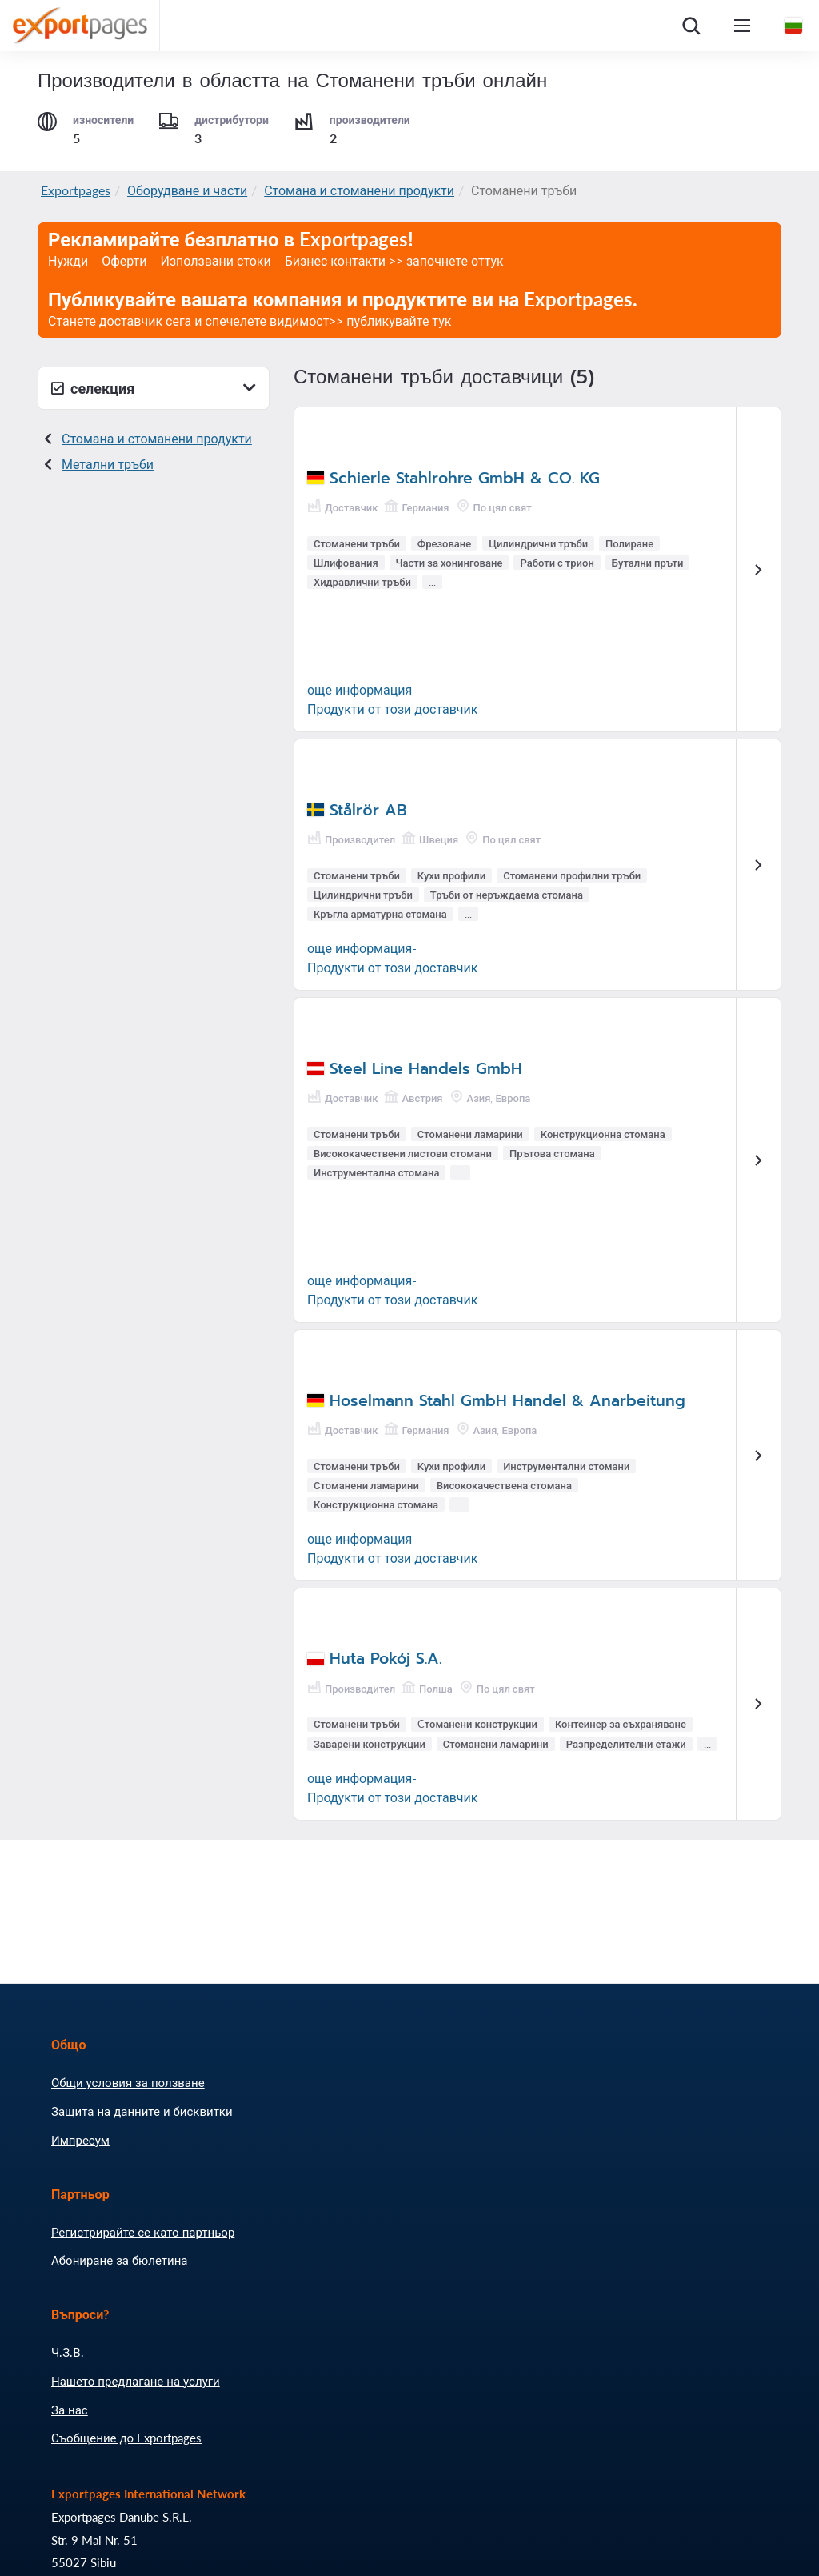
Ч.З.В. (67, 2352)
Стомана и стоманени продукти (359, 190)
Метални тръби (108, 463)
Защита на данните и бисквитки (142, 2111)
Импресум (80, 2140)
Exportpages (75, 190)
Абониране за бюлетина (119, 2260)
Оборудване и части (187, 190)
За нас (69, 2409)
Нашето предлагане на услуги (135, 2381)
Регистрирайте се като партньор (142, 2232)
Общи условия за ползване (128, 2082)
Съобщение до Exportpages (126, 2437)
